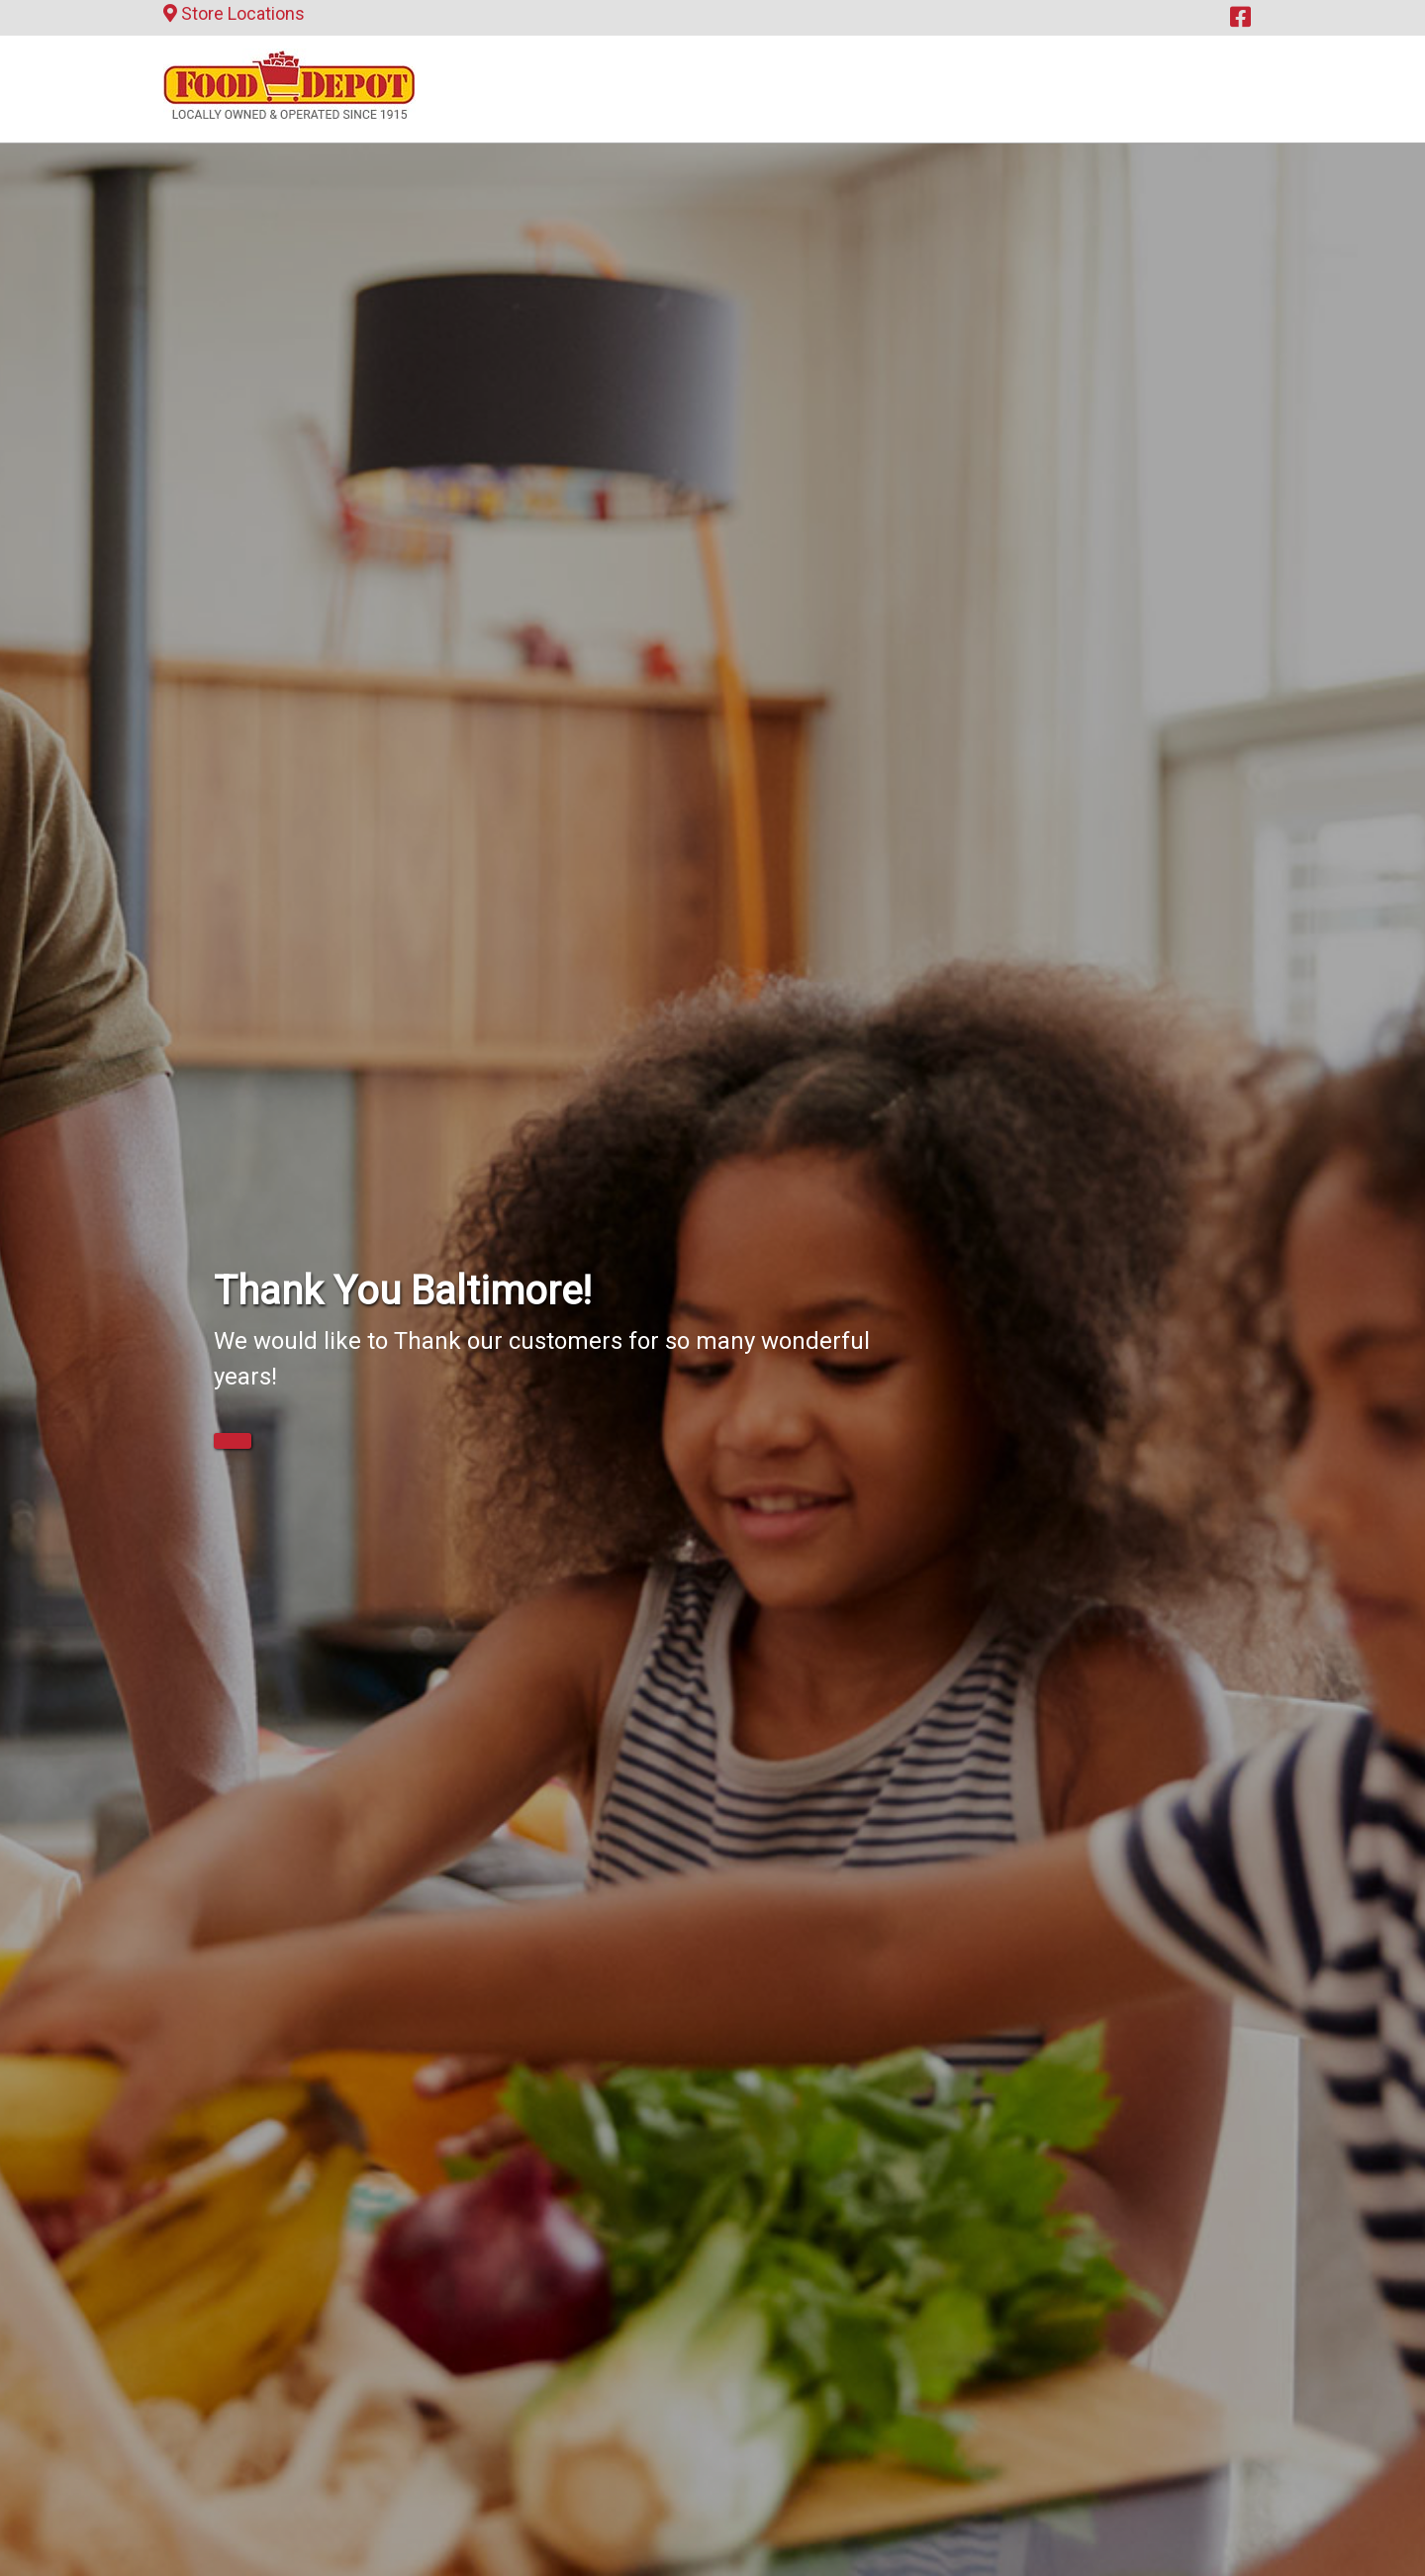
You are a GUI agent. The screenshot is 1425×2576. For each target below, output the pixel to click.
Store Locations (234, 13)
